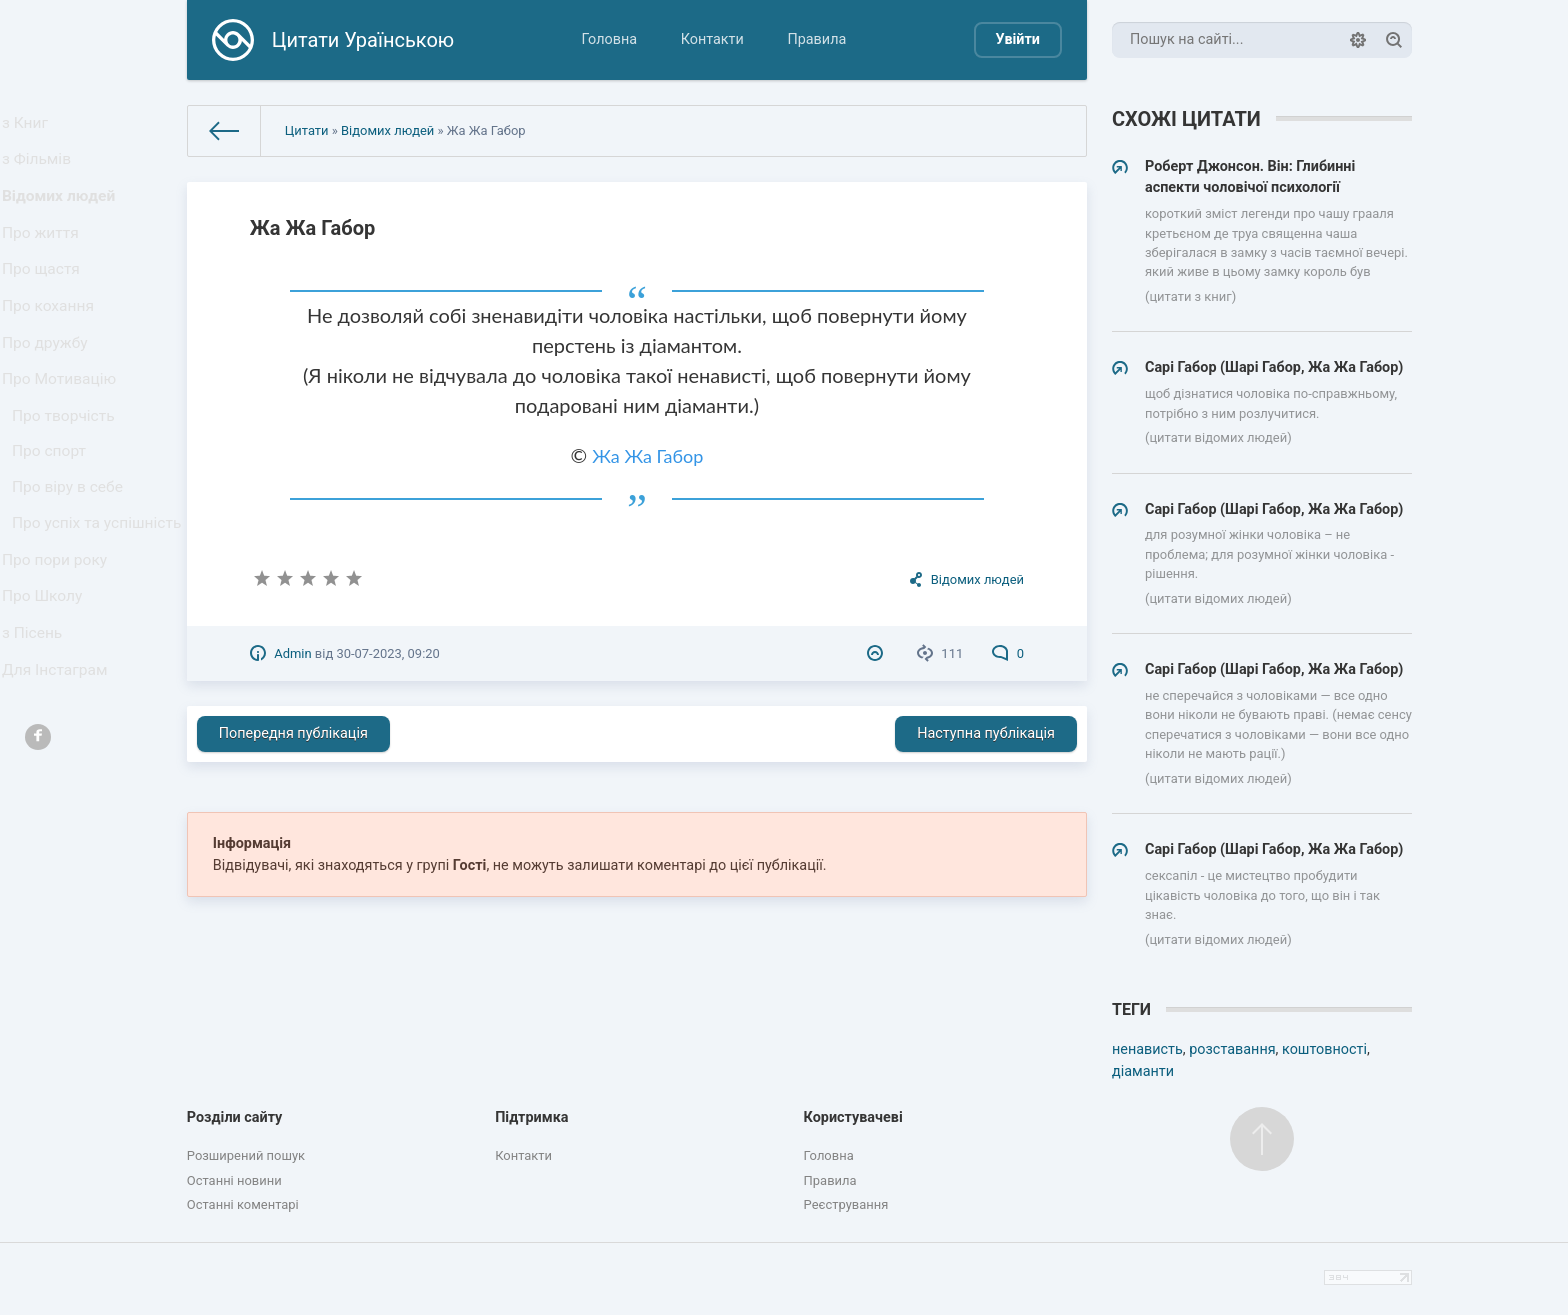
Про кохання (52, 346)
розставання (1232, 1049)
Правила (816, 39)
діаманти (1143, 1071)
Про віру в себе (71, 563)
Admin (292, 653)
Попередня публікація (293, 733)
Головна (609, 39)
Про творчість (67, 478)
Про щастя (46, 302)
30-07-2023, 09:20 (387, 653)
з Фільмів (42, 170)
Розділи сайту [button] (235, 1117)
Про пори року (58, 671)
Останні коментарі (243, 1204)
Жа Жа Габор (647, 456)
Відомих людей (62, 214)
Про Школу (47, 715)
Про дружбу (49, 390)
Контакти (712, 39)
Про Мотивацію (63, 434)
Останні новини (234, 1180)
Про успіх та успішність (61, 617)
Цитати (307, 130)
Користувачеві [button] (853, 1117)
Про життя (45, 258)
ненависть (1147, 1049)
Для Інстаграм (59, 803)
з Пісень (38, 759)
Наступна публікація (986, 733)
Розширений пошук (246, 1155)
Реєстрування (846, 1204)
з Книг (31, 126)
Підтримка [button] (531, 1117)
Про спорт (54, 521)
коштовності (1324, 1049)
